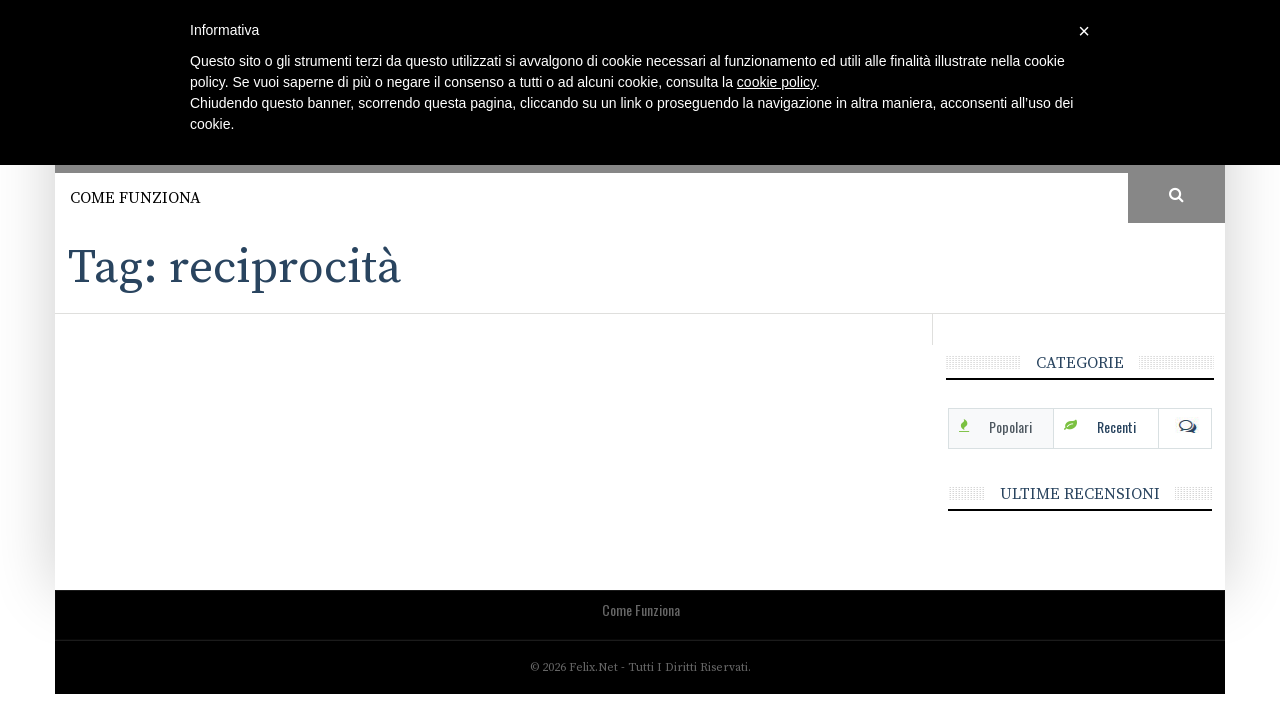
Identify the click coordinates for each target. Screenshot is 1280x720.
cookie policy (776, 82)
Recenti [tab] (1116, 426)
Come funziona (135, 198)
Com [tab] (1185, 427)
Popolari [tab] (1010, 426)
